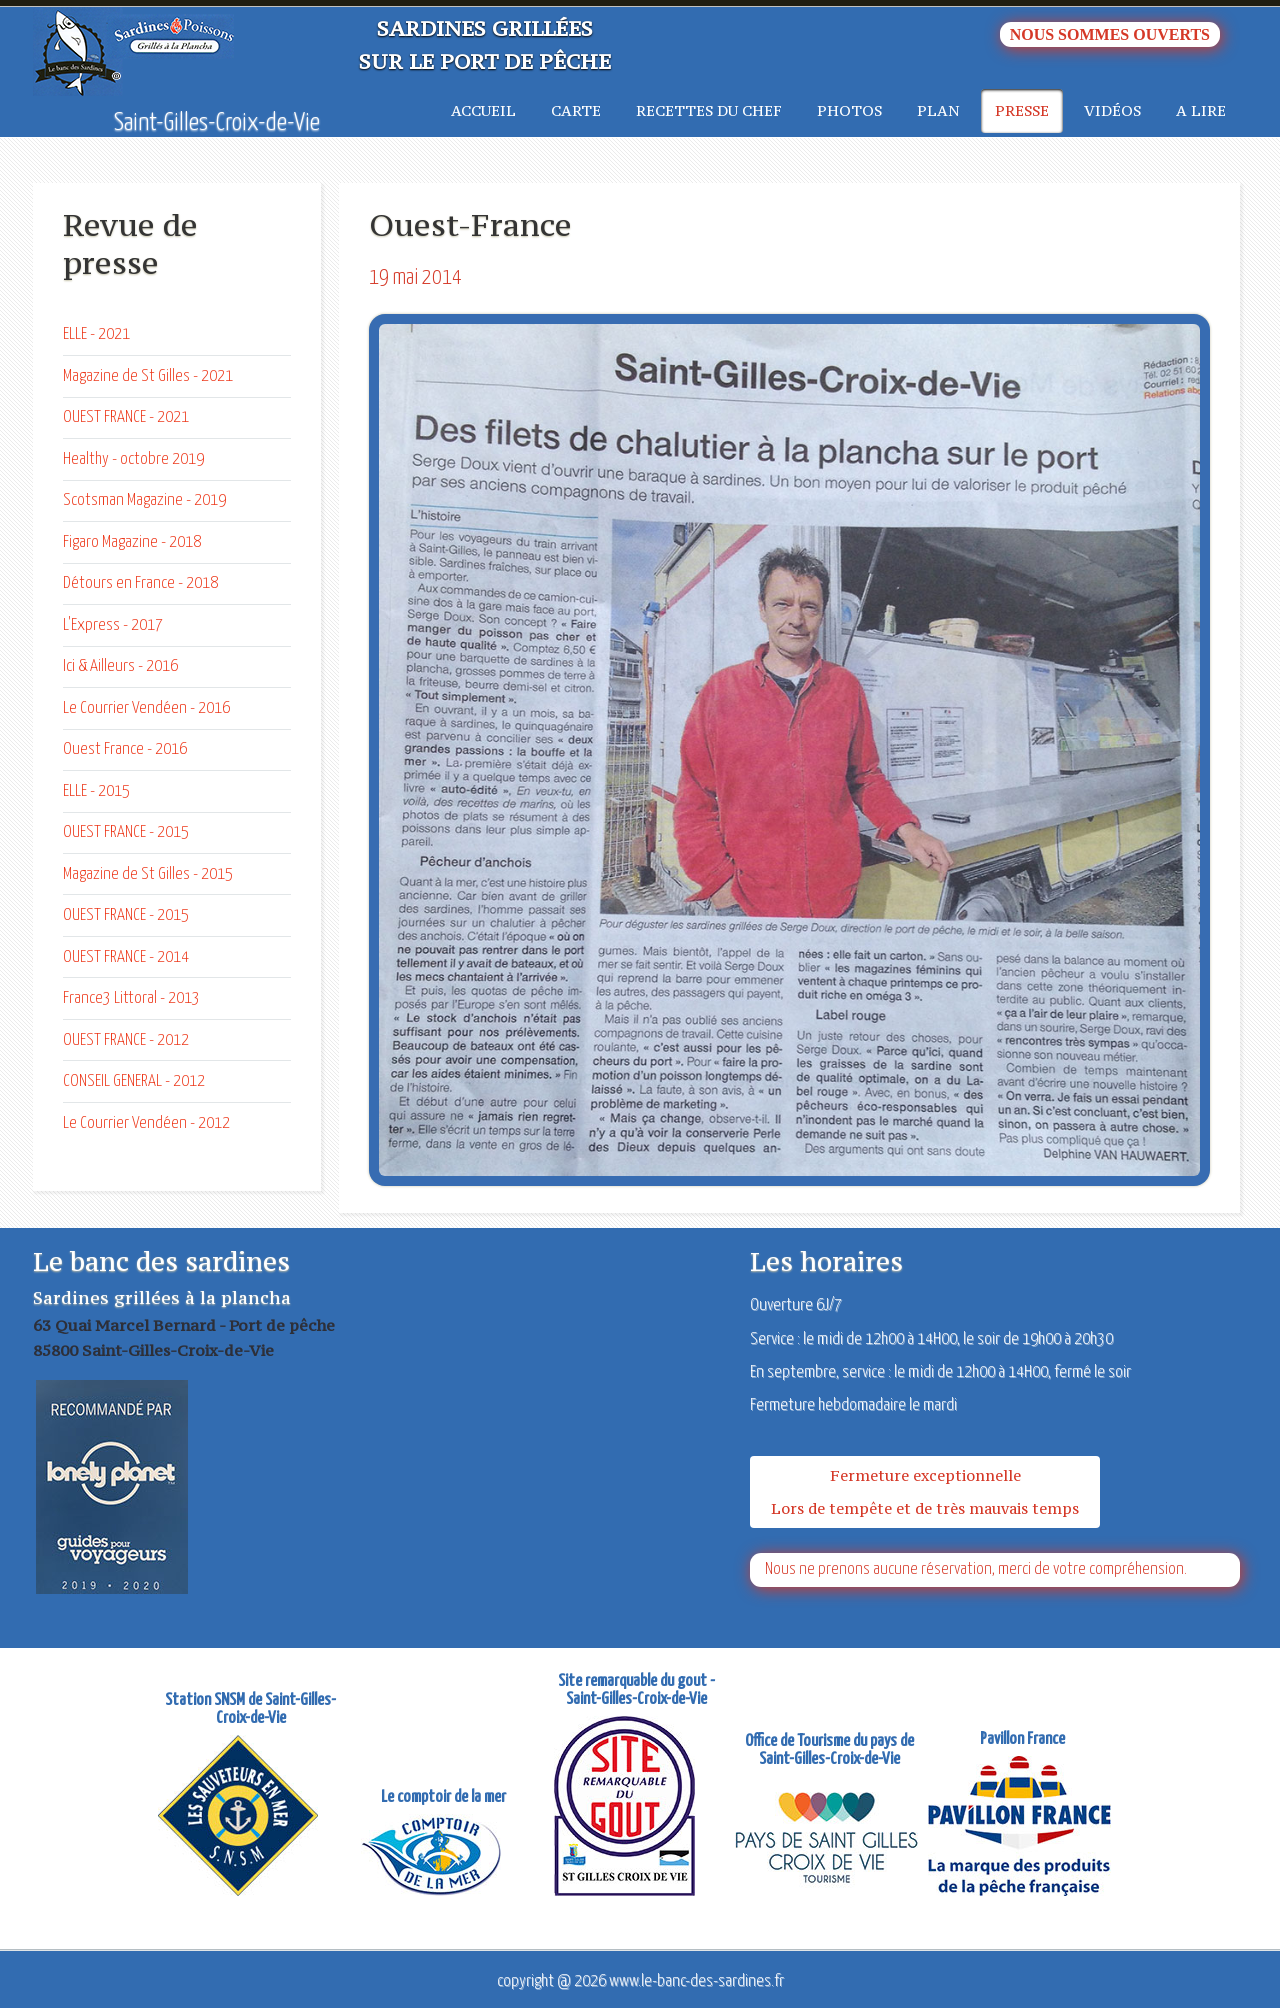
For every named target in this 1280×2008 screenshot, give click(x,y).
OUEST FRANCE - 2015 (126, 832)
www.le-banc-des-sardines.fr (696, 1981)
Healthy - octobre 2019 (133, 459)
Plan (938, 110)
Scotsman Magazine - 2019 (144, 500)
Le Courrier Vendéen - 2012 (146, 1123)
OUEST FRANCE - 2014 (126, 957)
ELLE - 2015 (96, 791)
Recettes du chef (709, 110)
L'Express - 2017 (113, 625)
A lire (1201, 110)
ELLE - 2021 (96, 334)
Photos (849, 110)
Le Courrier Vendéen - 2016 (146, 708)
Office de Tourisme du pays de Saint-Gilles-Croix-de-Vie (829, 1750)
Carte (576, 110)
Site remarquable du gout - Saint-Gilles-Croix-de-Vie (636, 1690)
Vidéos (1112, 110)
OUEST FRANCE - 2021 (126, 417)
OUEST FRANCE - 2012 (126, 1040)
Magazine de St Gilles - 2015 (148, 874)
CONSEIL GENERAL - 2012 (134, 1081)
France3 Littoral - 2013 (131, 998)
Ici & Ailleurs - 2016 (120, 666)
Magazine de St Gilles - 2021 (148, 376)
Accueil (483, 110)
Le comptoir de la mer (443, 1797)
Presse (1022, 110)
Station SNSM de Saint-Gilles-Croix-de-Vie (250, 1709)
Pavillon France (1022, 1739)
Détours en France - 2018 (140, 583)
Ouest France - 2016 (125, 749)
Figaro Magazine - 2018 (132, 542)
